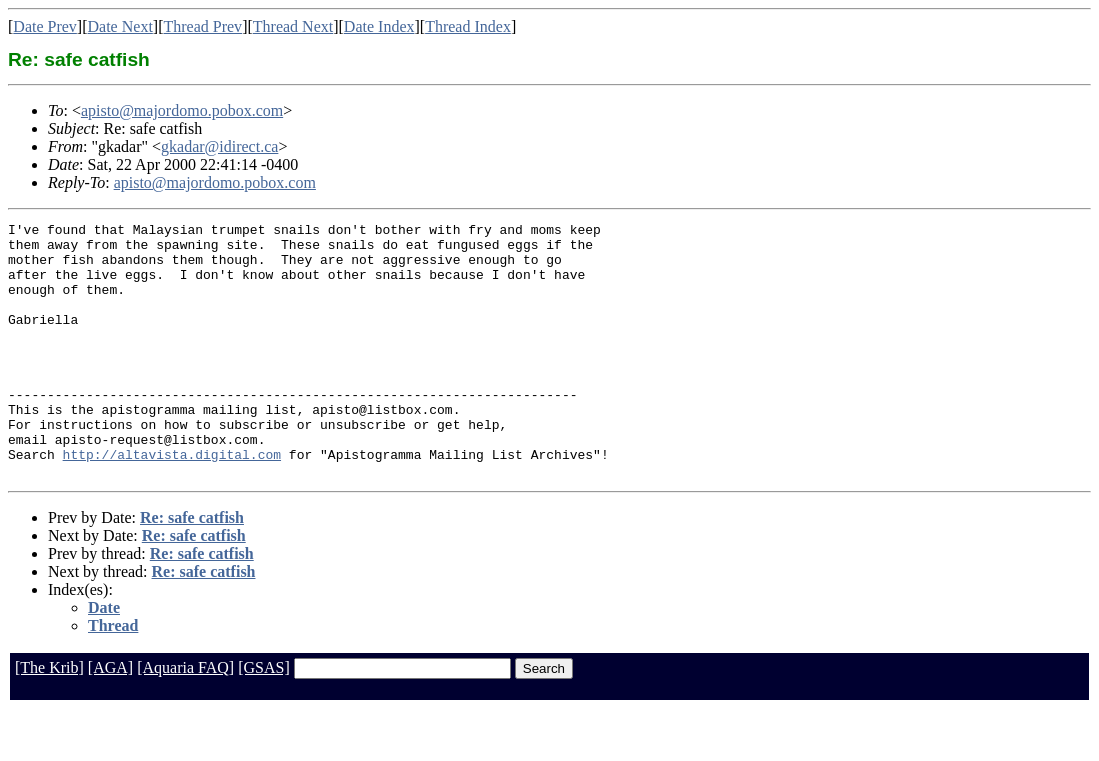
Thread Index (468, 26)
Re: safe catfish (192, 568)
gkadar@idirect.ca (219, 146)
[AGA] (110, 718)
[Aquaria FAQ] (185, 718)
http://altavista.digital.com (172, 502)
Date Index (379, 26)
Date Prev (45, 26)
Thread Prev (202, 26)
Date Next (120, 26)
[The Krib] (49, 718)
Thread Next (293, 26)
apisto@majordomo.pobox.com (182, 110)
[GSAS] (264, 718)
